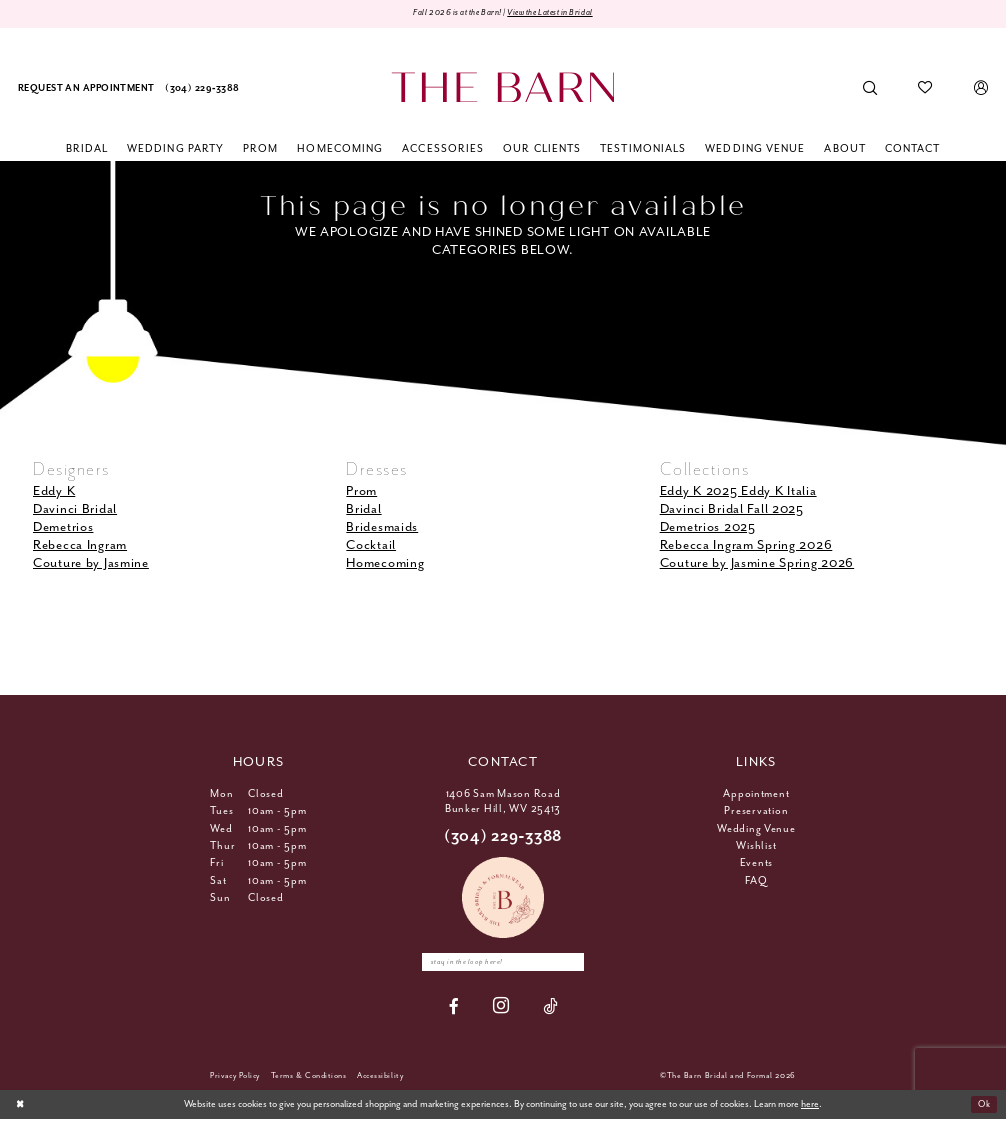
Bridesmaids (382, 528)
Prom (361, 492)
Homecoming (385, 565)
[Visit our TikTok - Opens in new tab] (550, 1009)
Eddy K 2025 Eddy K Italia (738, 492)
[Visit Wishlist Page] (925, 89)
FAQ (756, 882)
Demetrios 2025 (708, 528)
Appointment (756, 795)
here (810, 1107)
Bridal (363, 510)
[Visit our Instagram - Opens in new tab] (501, 1009)
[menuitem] (86, 89)
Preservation (756, 812)
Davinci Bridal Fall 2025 (732, 510)
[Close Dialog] (21, 1107)
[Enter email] (503, 964)
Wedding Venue (756, 830)
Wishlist (756, 847)
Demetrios (63, 528)
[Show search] (870, 89)
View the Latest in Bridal (559, 13)
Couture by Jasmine (91, 565)
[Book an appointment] (86, 89)
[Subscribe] (578, 964)
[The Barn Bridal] (502, 88)
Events (756, 864)
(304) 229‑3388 (503, 837)
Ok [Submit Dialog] (982, 1107)
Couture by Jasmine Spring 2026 (757, 565)
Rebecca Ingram (80, 546)
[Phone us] (202, 89)
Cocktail (371, 546)
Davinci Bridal (75, 510)
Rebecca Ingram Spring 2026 (746, 546)
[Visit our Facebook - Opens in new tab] (454, 1009)
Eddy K (54, 492)
